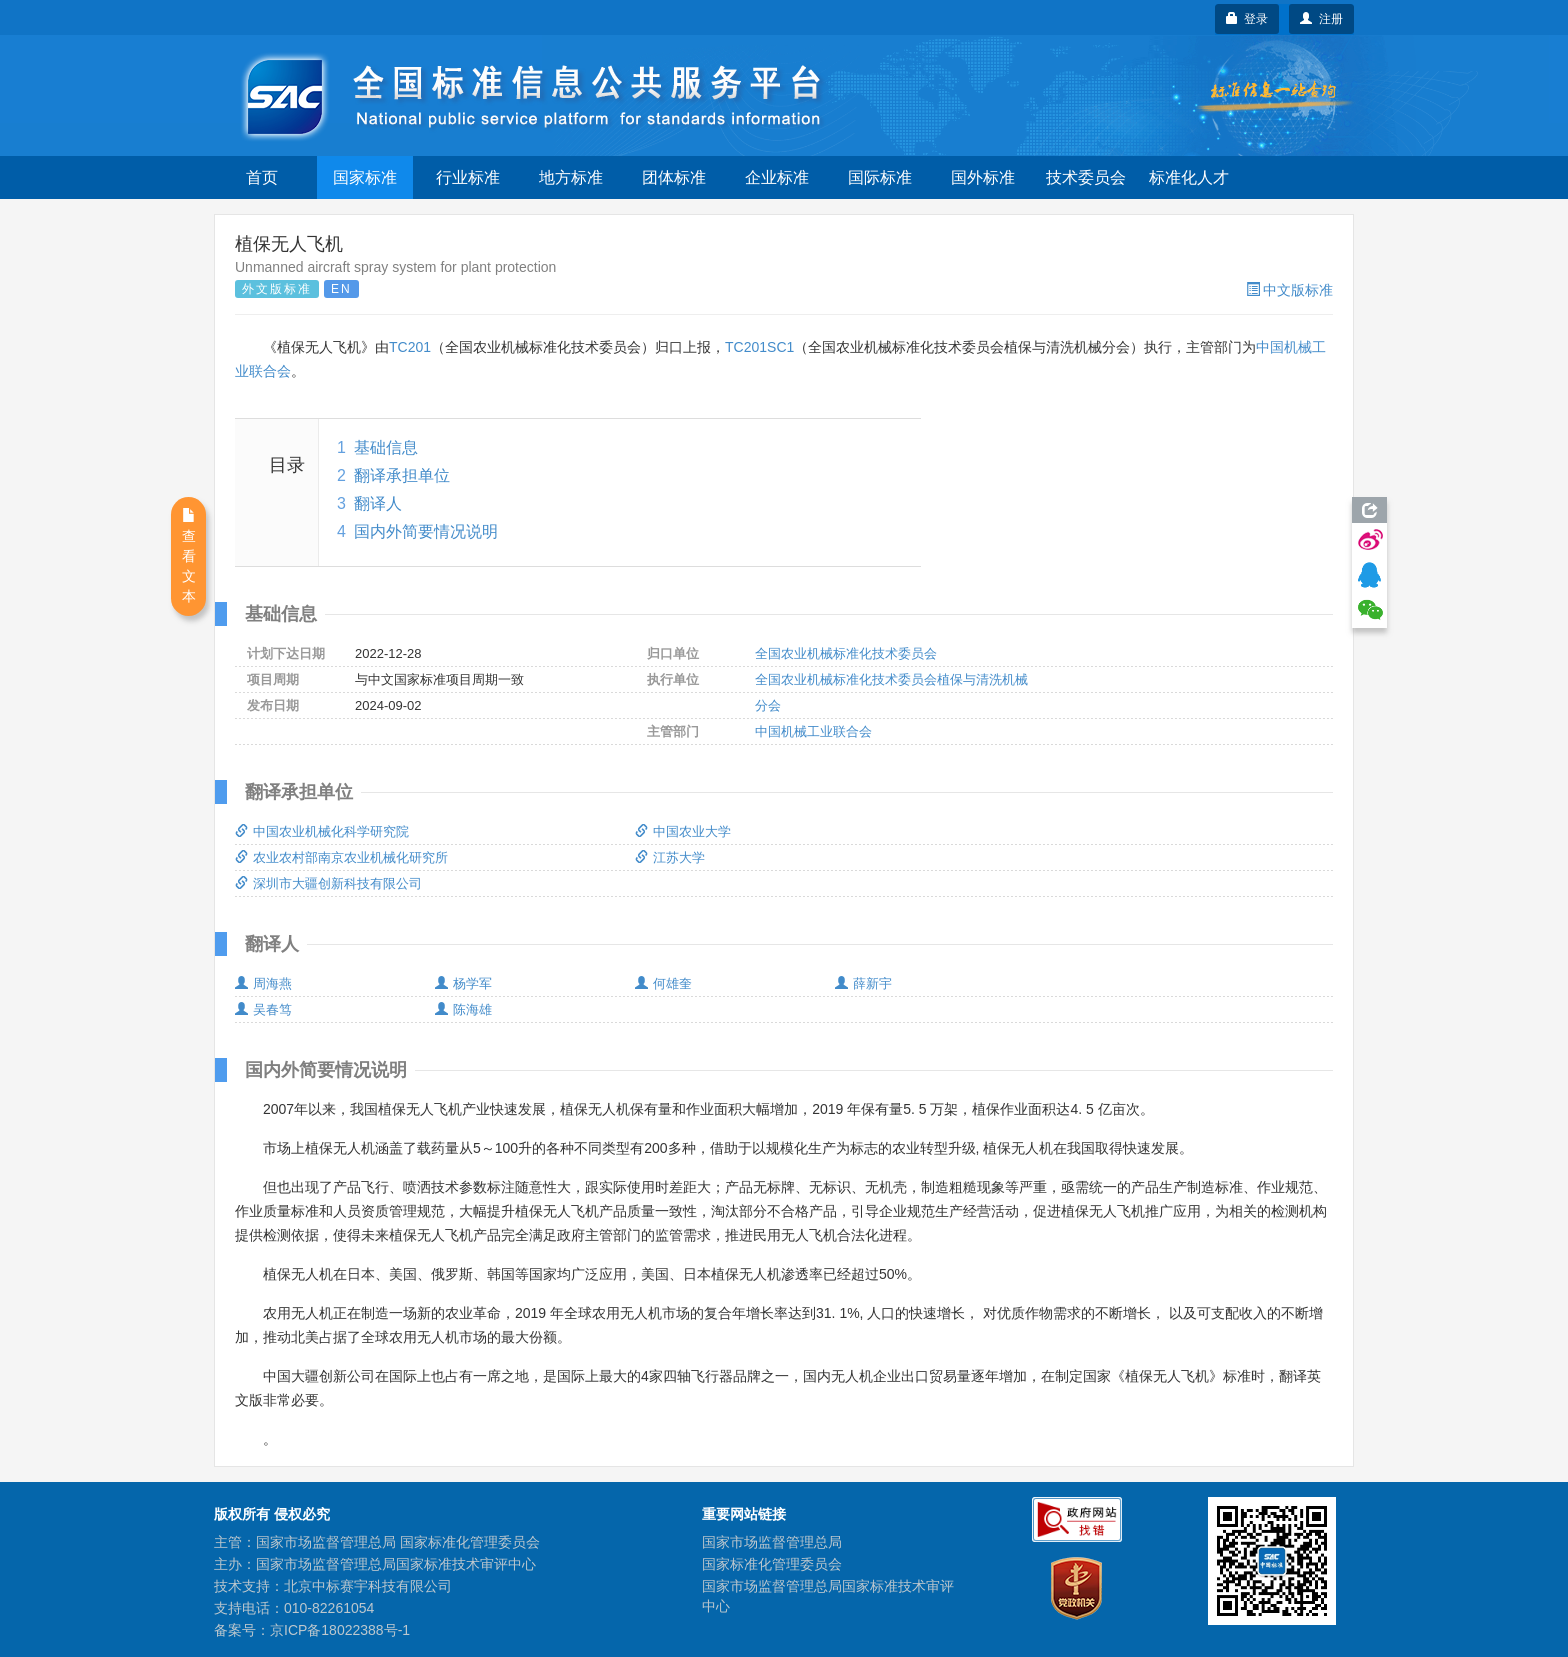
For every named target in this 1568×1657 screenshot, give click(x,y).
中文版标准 (1289, 290)
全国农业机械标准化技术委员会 (846, 653)
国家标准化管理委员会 (772, 1564)
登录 (1247, 19)
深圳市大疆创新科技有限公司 (328, 883)
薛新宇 (863, 983)
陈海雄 (463, 1009)
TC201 (410, 347)
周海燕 (263, 983)
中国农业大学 (683, 831)
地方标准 (571, 177)
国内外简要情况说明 (426, 531)
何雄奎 (663, 983)
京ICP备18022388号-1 (340, 1630)
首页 (262, 177)
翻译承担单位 (402, 475)
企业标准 (777, 177)
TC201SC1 (759, 347)
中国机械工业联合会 (813, 731)
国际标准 (880, 177)
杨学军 (463, 983)
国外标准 (983, 177)
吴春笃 (263, 1009)
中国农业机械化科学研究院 (322, 831)
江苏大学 (670, 857)
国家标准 (365, 177)
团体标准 (674, 177)
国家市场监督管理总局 (772, 1542)
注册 (1321, 19)
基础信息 (386, 447)
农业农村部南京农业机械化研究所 (341, 857)
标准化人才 (1189, 177)
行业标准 (468, 177)
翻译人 (378, 503)
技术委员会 (1086, 177)
